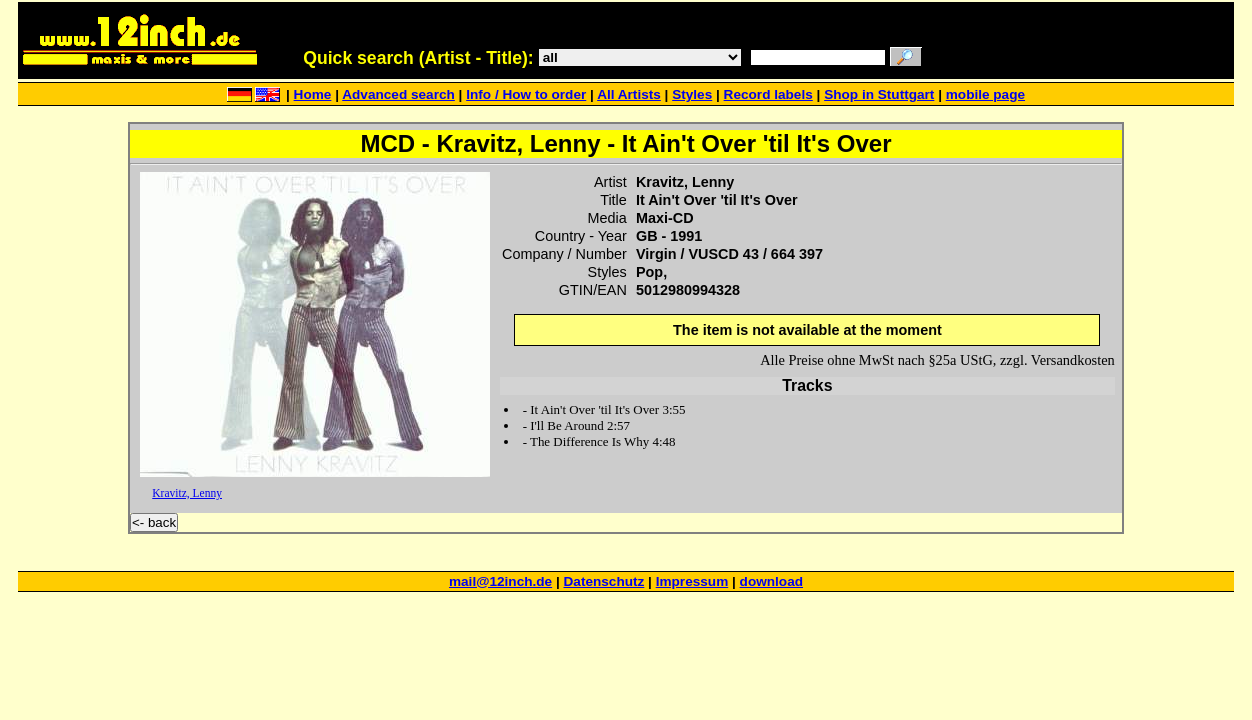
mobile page (985, 94)
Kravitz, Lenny (187, 493)
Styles (692, 94)
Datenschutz (604, 581)
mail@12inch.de (500, 581)
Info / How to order (526, 94)
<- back (154, 522)
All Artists (629, 94)
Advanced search (398, 94)
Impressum (692, 581)
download (771, 581)
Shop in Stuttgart (879, 94)
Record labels (768, 94)
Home (313, 94)
